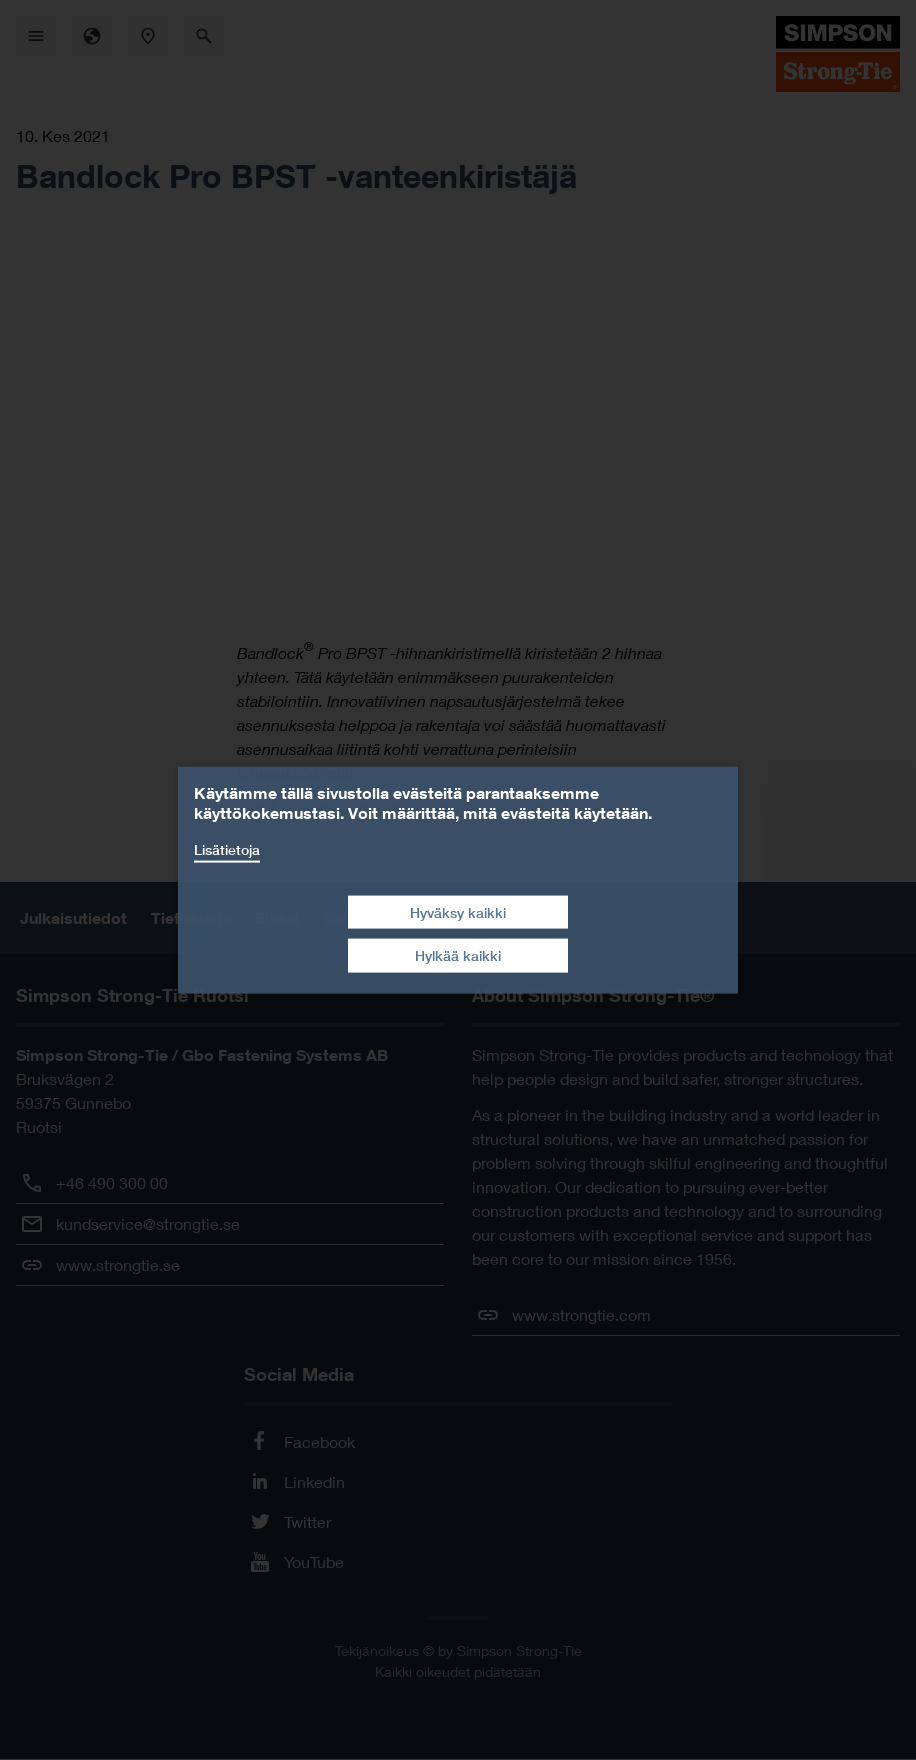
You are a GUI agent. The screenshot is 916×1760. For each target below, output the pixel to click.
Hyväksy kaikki (458, 911)
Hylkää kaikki (458, 955)
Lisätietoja (227, 849)
